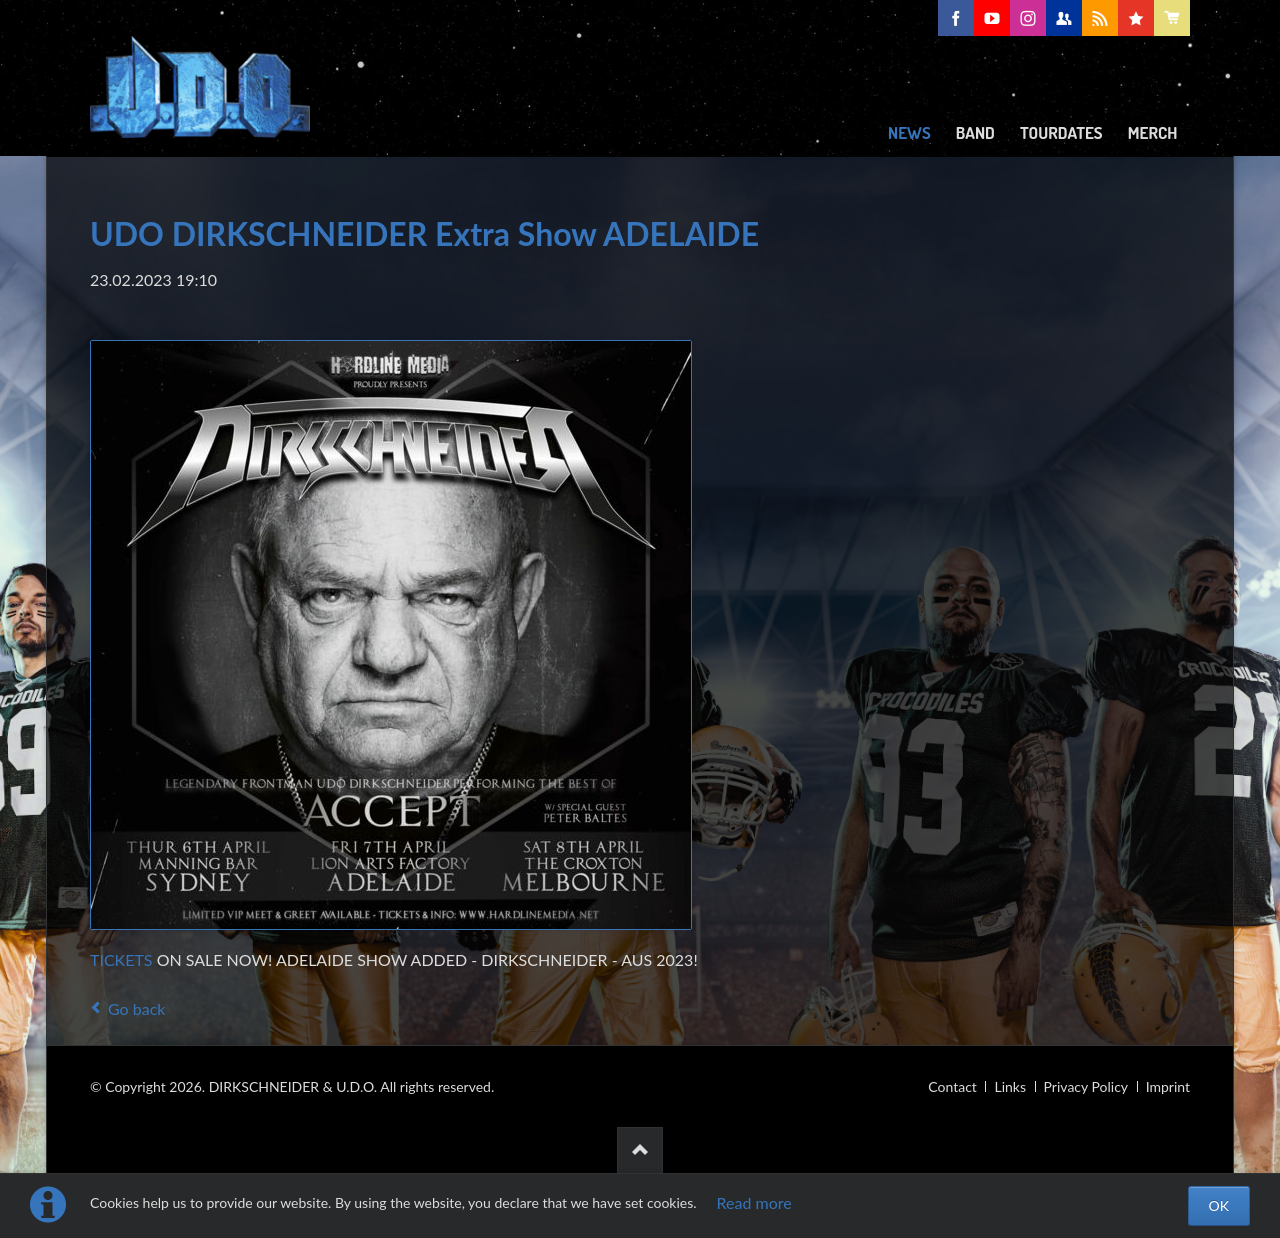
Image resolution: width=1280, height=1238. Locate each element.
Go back (136, 1008)
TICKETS (121, 959)
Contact (952, 1086)
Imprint (1168, 1086)
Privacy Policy (1086, 1086)
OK (1219, 1205)
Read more (754, 1202)
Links (1010, 1086)
